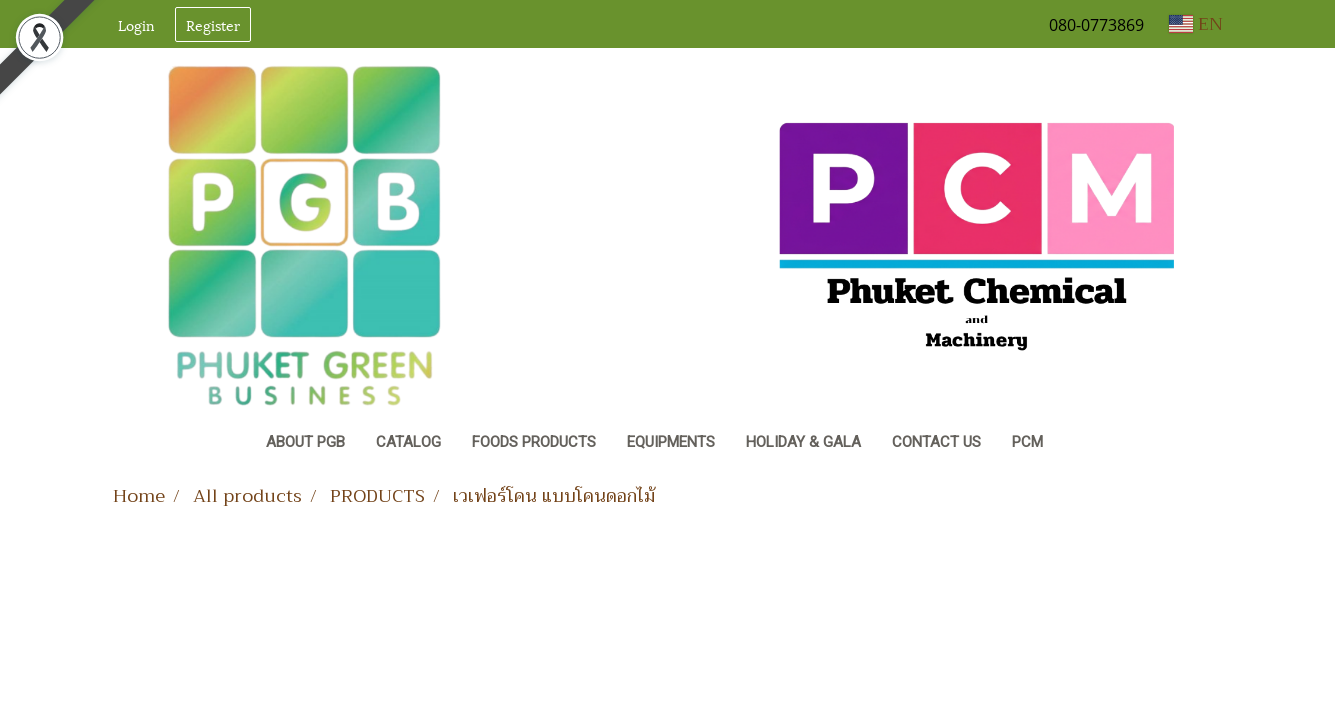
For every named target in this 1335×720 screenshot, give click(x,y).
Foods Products (534, 442)
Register (213, 24)
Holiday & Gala (803, 442)
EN (1196, 24)
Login (136, 24)
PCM (1027, 442)
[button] (1077, 444)
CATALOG (408, 442)
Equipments (671, 442)
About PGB (305, 442)
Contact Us (936, 442)
